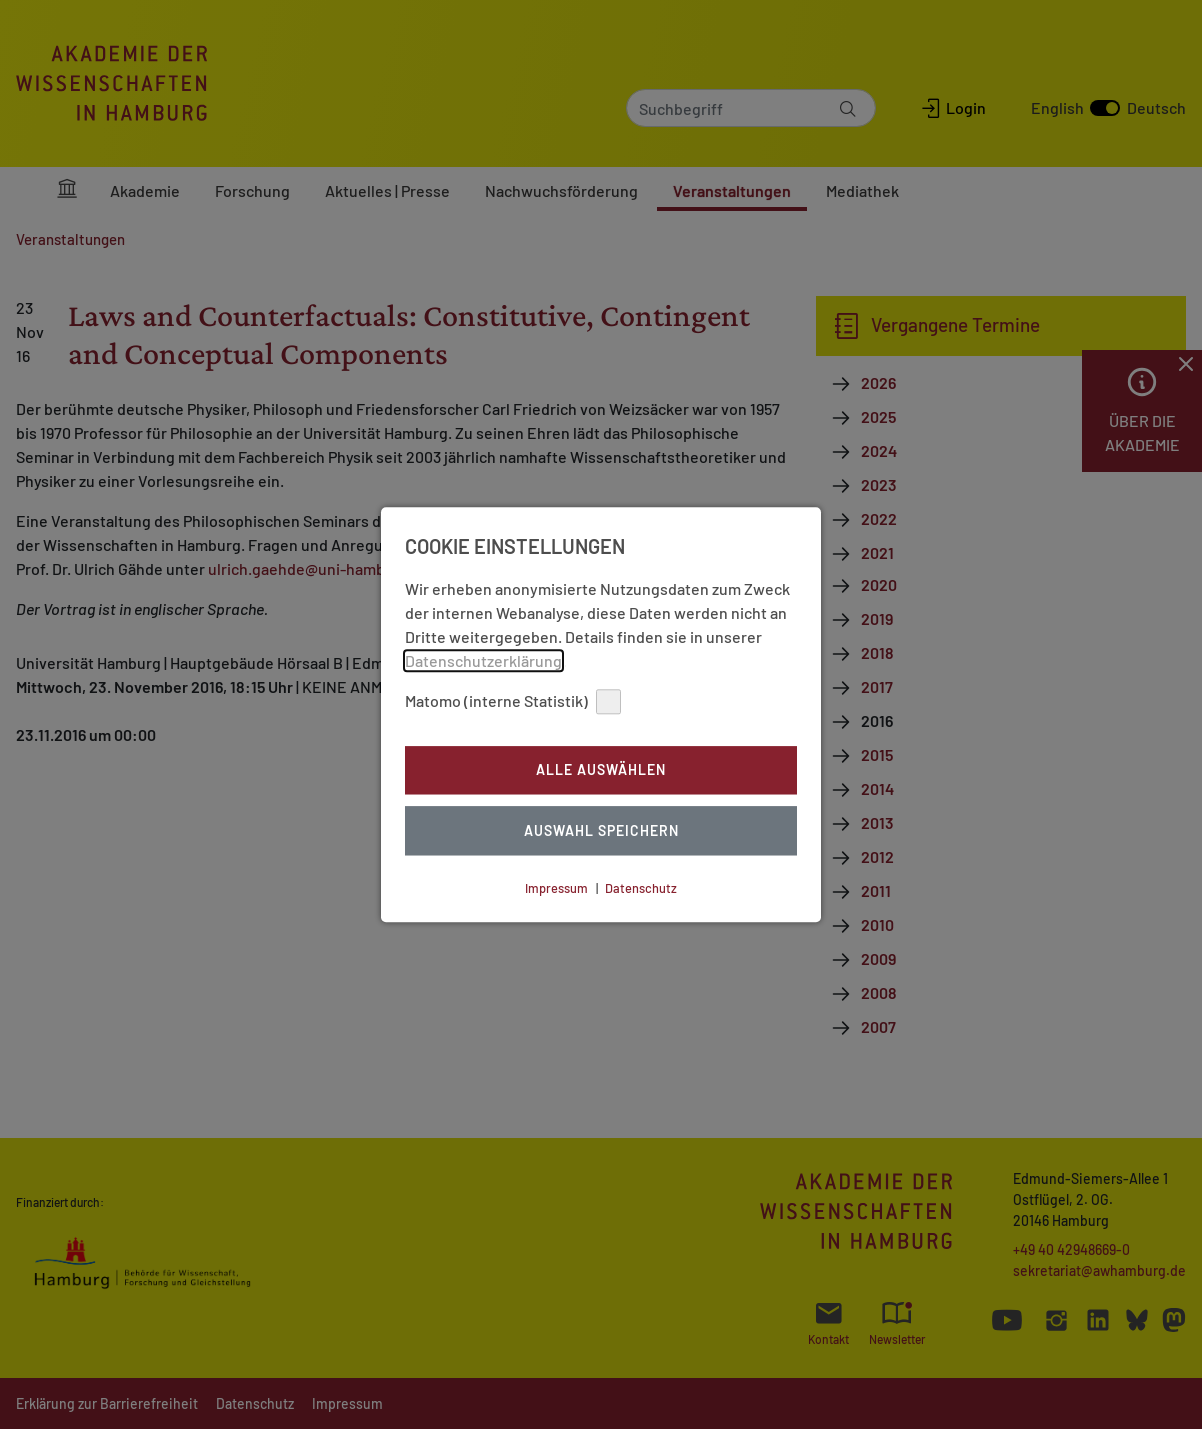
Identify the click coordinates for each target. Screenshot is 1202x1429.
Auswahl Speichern (601, 830)
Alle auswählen (601, 770)
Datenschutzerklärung (483, 660)
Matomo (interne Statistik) (513, 701)
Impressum (556, 888)
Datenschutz (641, 888)
